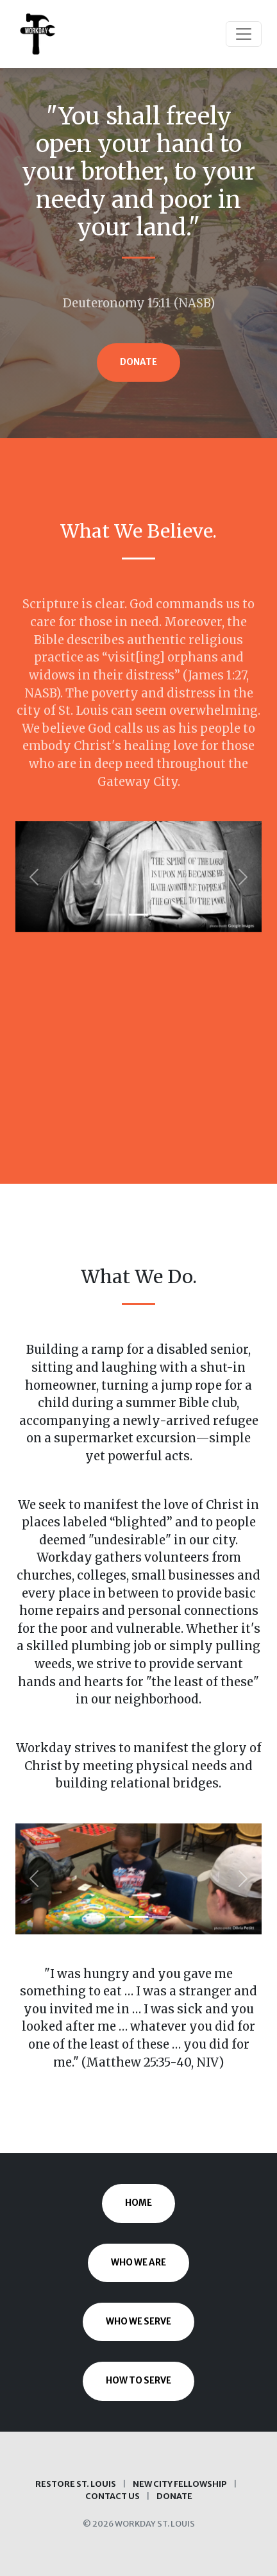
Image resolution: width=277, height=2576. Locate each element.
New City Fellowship (180, 2483)
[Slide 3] (161, 914)
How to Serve (138, 2380)
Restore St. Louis (75, 2483)
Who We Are (138, 2262)
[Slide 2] (138, 914)
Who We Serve (138, 2321)
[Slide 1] (115, 914)
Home (138, 2202)
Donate (138, 362)
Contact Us (112, 2496)
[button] (34, 876)
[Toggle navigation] (244, 34)
